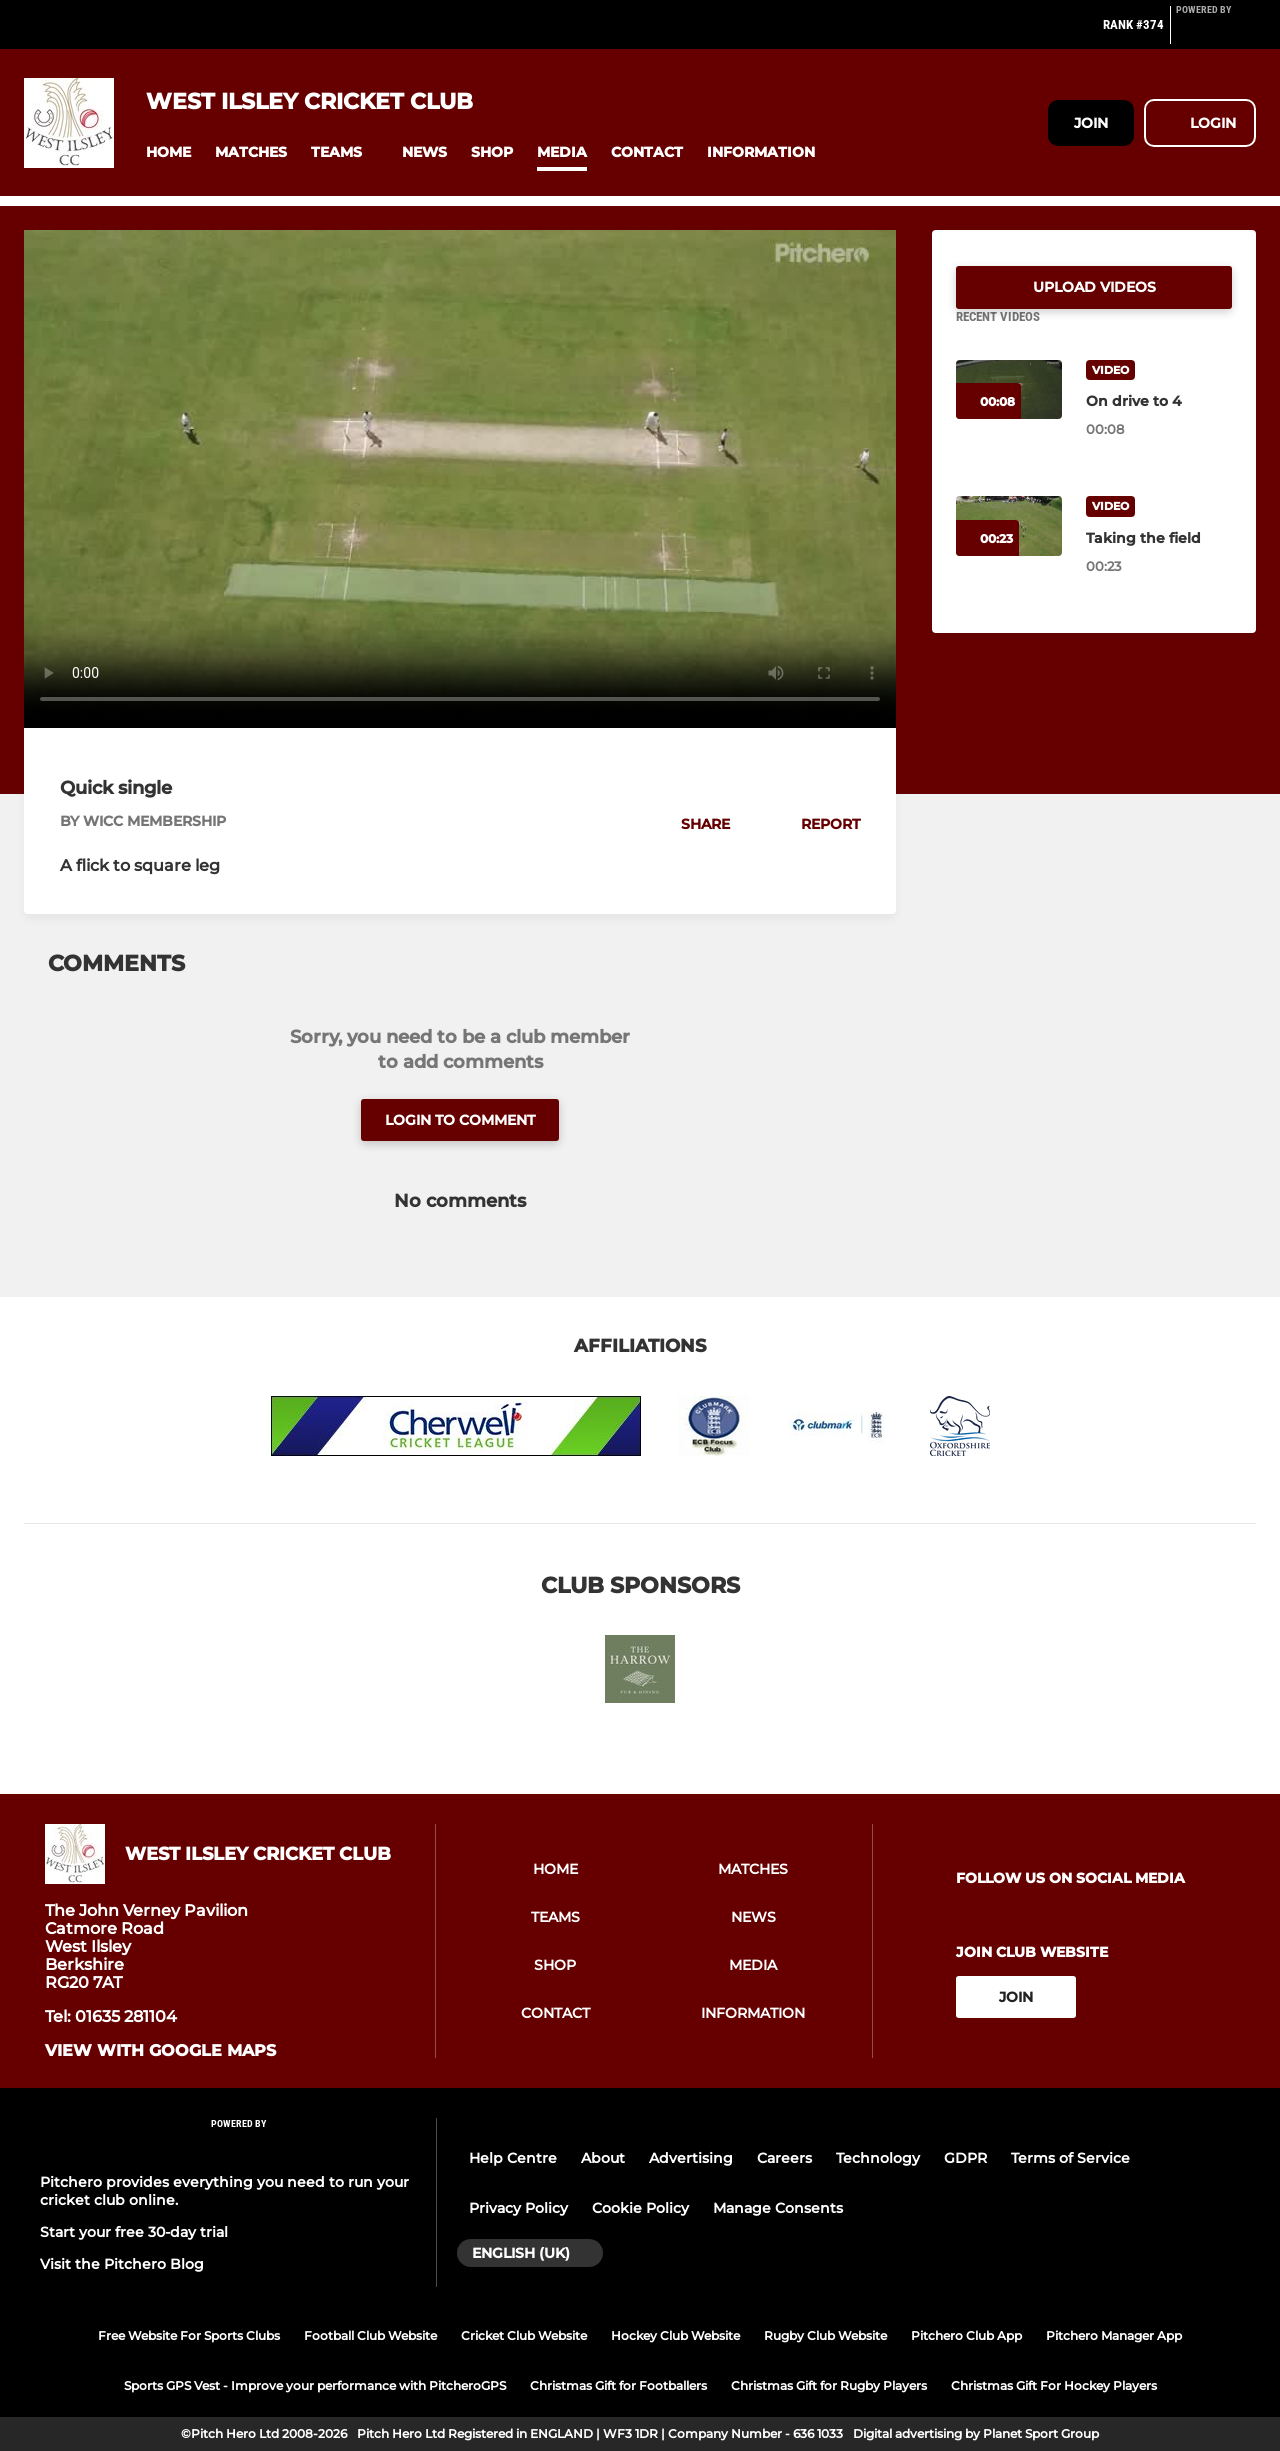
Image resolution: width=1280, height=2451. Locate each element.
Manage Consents (778, 2208)
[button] (168, 152)
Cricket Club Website (524, 2335)
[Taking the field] (1159, 562)
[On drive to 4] (1159, 425)
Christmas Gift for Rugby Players (829, 2385)
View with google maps (160, 2051)
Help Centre (513, 2158)
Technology (878, 2158)
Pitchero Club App (966, 2335)
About (603, 2158)
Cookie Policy (640, 2208)
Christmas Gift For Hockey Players (1054, 2385)
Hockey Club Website (675, 2335)
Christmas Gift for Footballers (618, 2385)
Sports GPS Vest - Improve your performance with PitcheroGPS (315, 2385)
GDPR (965, 2158)
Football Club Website (370, 2335)
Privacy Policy (518, 2208)
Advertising (691, 2158)
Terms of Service (1070, 2158)
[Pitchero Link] (1216, 33)
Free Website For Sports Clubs (189, 2335)
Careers (784, 2158)
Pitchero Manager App (1114, 2335)
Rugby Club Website (825, 2335)
